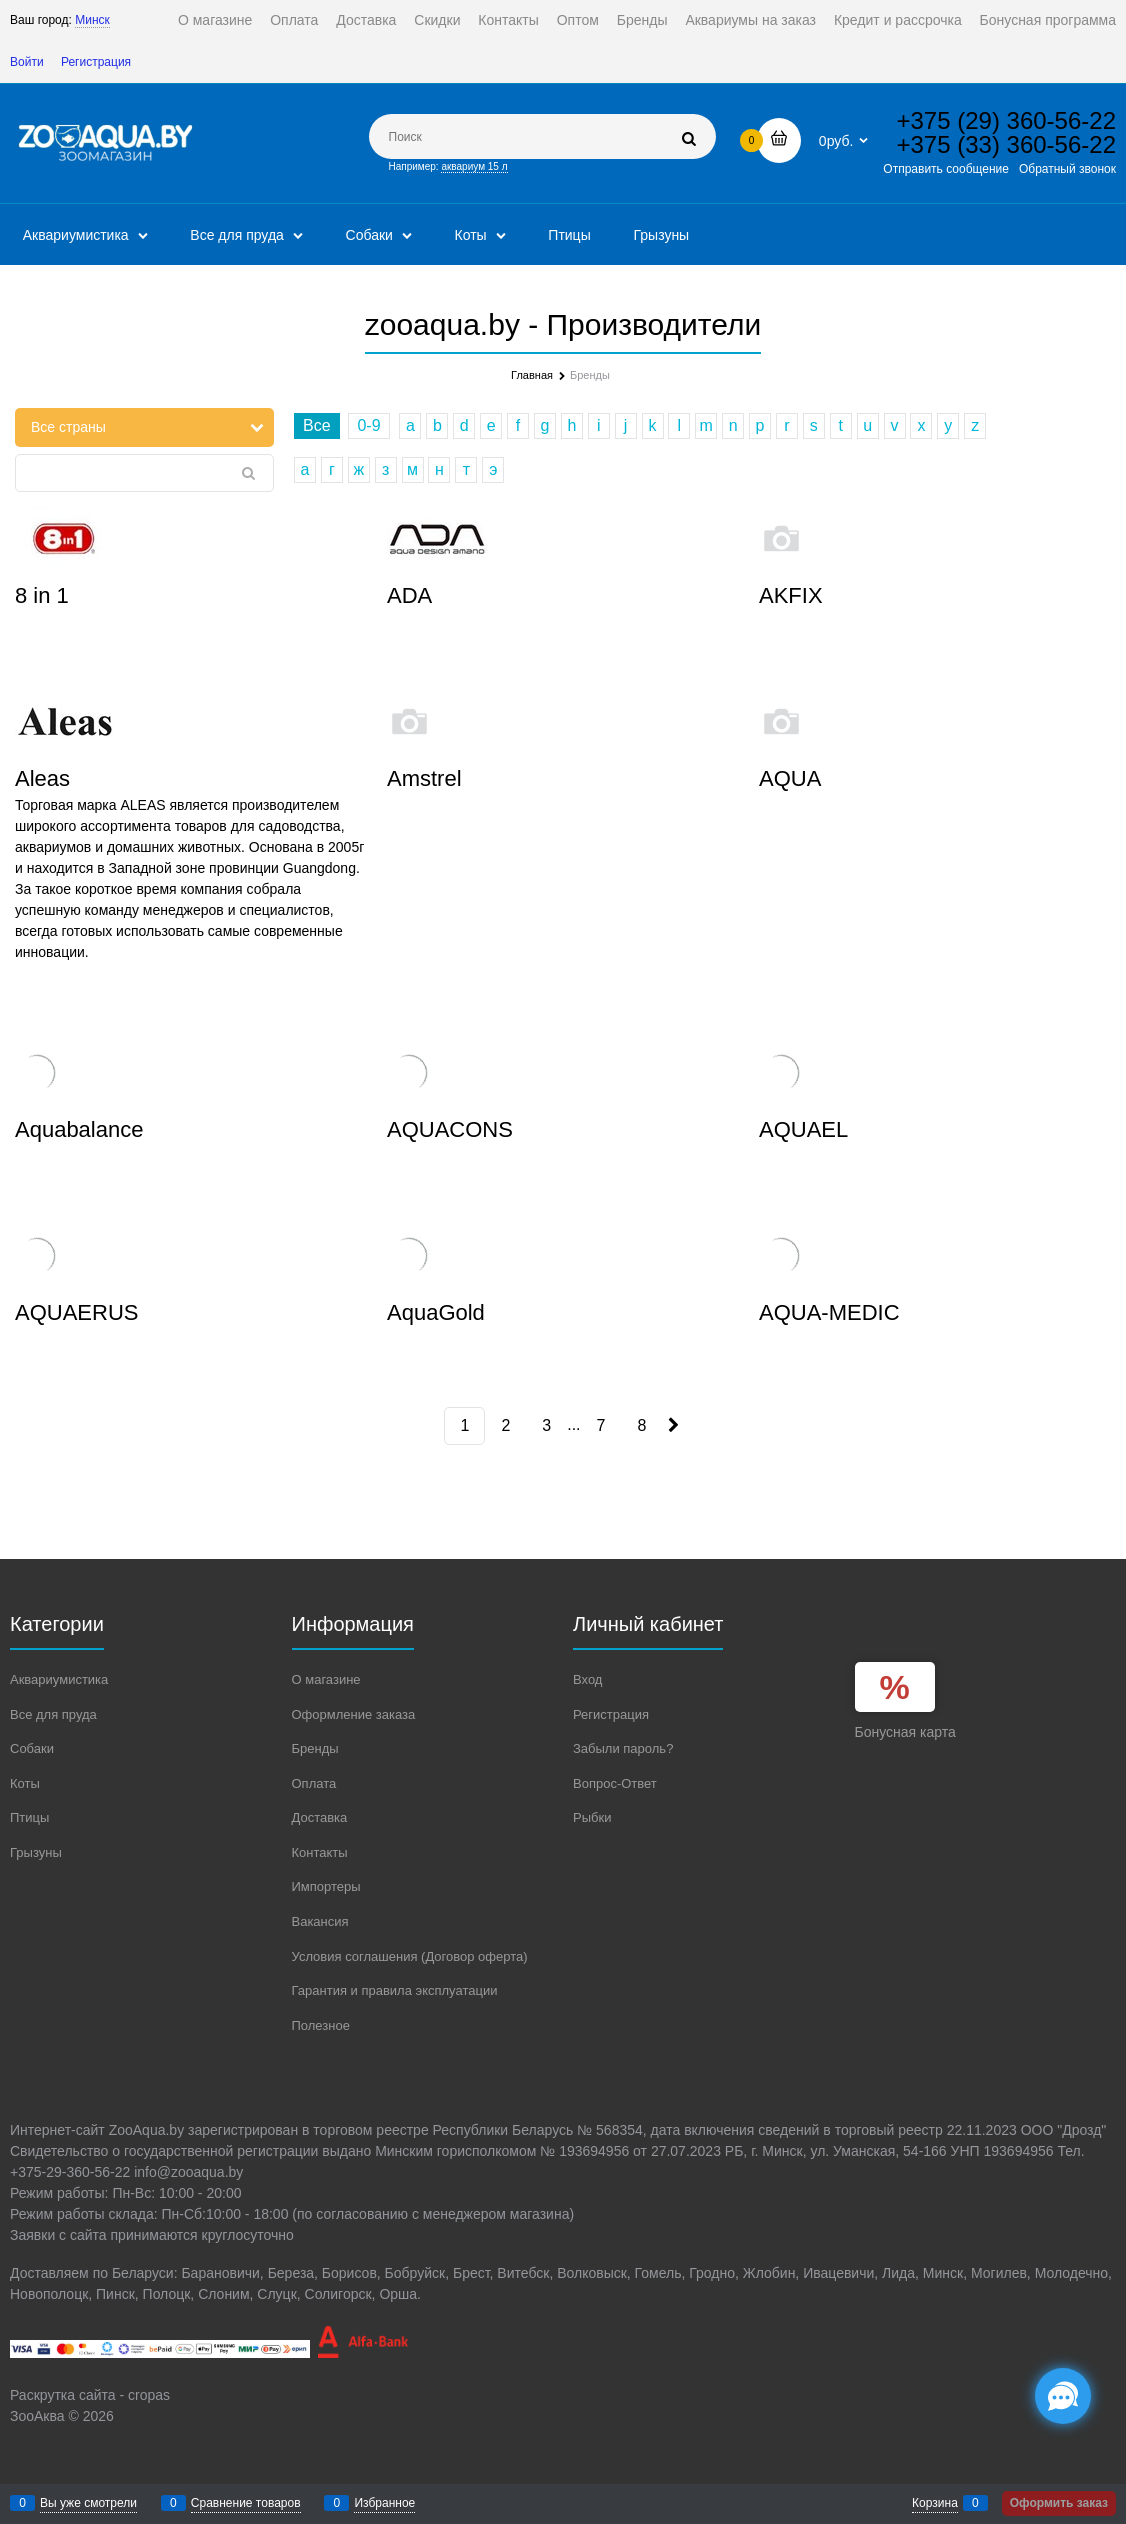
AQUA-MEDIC (829, 1312)
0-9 (368, 425)
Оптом (578, 20)
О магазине (215, 20)
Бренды (642, 20)
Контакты (508, 20)
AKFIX (791, 595)
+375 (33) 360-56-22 (1007, 144)
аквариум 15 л (474, 166)
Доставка (366, 20)
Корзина (935, 2503)
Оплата (294, 20)
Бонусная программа (1048, 20)
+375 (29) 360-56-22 (1007, 120)
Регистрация (96, 62)
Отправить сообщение (946, 169)
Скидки (437, 20)
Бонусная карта (905, 1732)
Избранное (384, 2503)
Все (317, 425)
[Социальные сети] (1063, 2396)
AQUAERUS (76, 1312)
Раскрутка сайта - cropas (90, 2395)
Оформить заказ (1059, 2503)
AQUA (790, 778)
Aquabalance (79, 1129)
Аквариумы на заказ (750, 20)
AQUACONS (450, 1129)
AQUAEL (803, 1129)
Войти (27, 62)
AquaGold (436, 1312)
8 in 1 (42, 595)
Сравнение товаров (246, 2503)
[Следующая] (671, 1425)
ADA (409, 595)
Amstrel (424, 778)
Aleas (42, 778)
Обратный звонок (1067, 169)
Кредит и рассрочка (898, 20)
